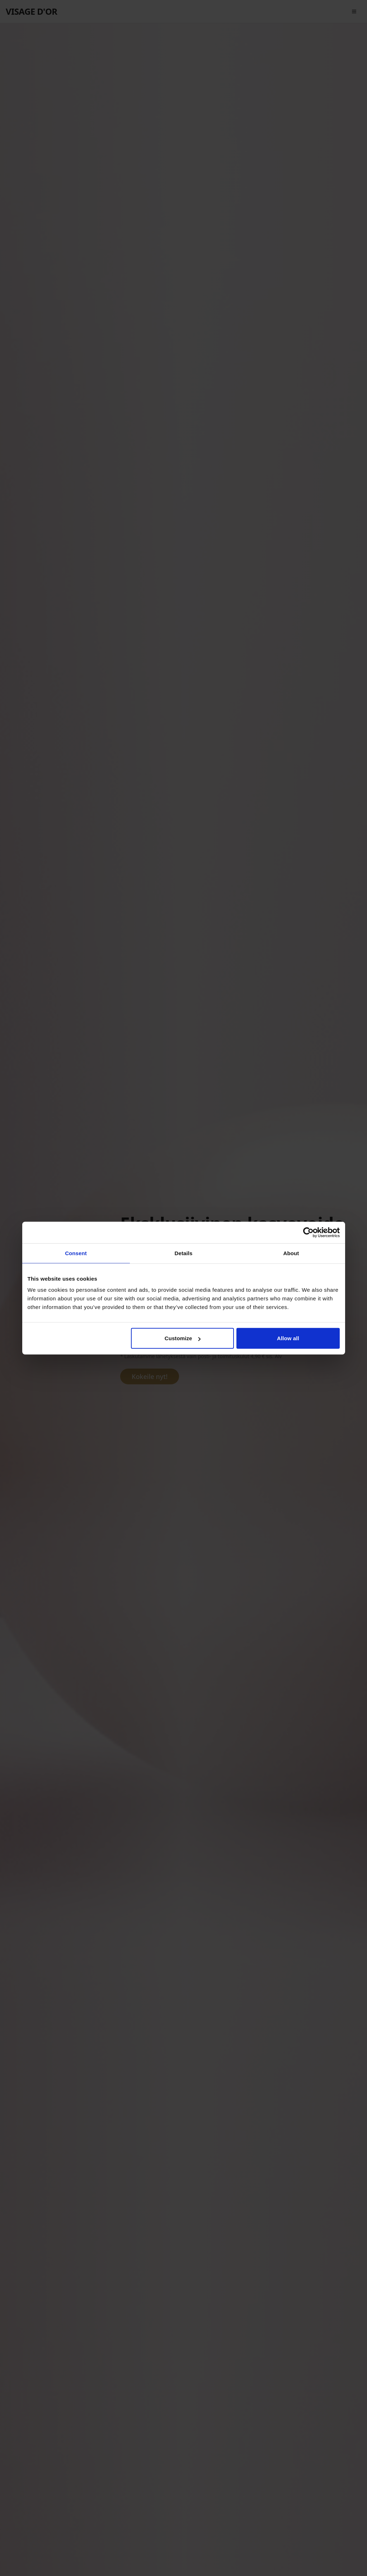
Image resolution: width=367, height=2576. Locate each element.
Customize (183, 1338)
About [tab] (291, 1253)
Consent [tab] (76, 1253)
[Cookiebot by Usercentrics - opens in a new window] (308, 1232)
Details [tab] (184, 1253)
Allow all (288, 1338)
